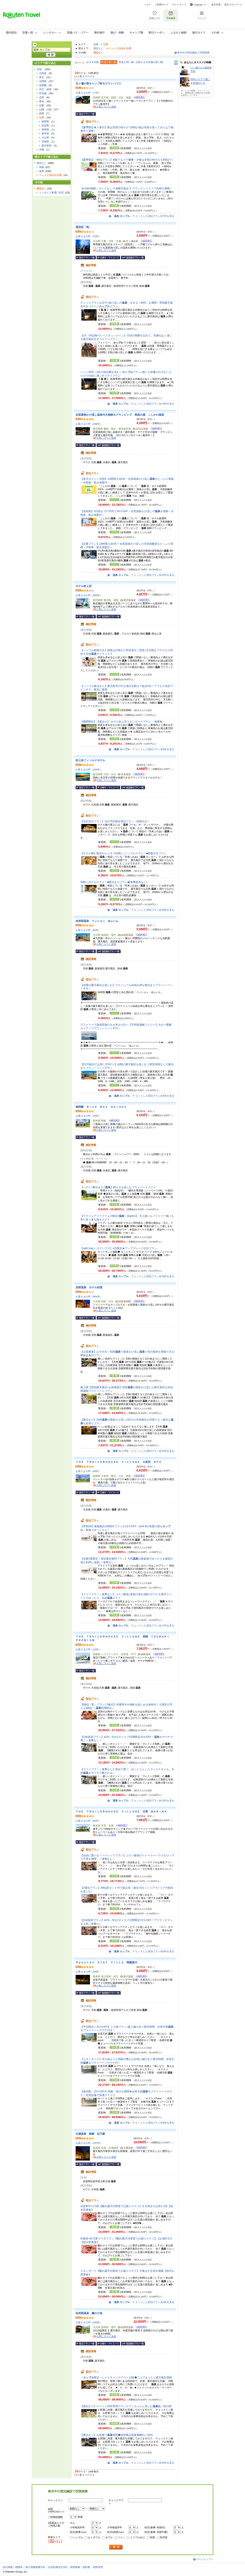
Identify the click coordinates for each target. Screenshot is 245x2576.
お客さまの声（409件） (89, 424)
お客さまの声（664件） (89, 1296)
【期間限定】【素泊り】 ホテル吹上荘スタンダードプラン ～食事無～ (122, 721)
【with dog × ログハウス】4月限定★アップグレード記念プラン (118, 1248)
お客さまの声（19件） (88, 1649)
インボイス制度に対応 (51, 192)
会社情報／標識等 (13, 2567)
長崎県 (45, 129)
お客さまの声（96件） (88, 1471)
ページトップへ (204, 2559)
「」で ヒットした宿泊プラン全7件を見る (143, 216)
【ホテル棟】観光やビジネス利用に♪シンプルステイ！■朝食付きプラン (123, 853)
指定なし (98, 48)
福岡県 (45, 121)
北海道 (43, 73)
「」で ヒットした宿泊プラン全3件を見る (143, 2302)
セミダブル (94, 2537)
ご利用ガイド (161, 4)
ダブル (109, 2537)
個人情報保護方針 (35, 2567)
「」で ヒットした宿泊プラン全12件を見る (142, 1800)
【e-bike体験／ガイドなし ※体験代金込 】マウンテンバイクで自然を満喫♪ (125, 188)
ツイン (121, 2537)
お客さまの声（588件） (89, 595)
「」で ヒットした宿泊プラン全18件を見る (142, 1276)
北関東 (43, 81)
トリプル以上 (137, 2537)
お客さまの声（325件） (89, 769)
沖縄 (41, 149)
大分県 (45, 137)
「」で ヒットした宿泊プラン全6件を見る (143, 2122)
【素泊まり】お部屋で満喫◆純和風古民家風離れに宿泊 (116, 2434)
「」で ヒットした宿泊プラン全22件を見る (142, 575)
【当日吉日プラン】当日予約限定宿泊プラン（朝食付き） (115, 821)
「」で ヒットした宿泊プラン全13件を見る (142, 403)
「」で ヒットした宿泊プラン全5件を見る (143, 749)
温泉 (41, 171)
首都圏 (43, 85)
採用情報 (75, 2567)
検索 (116, 2547)
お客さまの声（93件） (88, 1971)
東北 (41, 77)
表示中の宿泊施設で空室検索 (193, 52)
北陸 (41, 97)
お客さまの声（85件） (88, 930)
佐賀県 (45, 125)
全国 (95, 44)
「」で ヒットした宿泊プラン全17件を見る (142, 1625)
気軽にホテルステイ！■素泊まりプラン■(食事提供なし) (113, 882)
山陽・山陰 (45, 109)
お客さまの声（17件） (88, 92)
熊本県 (45, 133)
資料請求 (98, 2567)
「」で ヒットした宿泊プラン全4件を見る (143, 1095)
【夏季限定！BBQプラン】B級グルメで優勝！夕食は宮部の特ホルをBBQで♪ (126, 159)
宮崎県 (45, 141)
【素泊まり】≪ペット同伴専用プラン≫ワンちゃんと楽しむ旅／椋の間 (126, 2406)
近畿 (41, 105)
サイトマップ (179, 4)
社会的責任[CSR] (57, 2567)
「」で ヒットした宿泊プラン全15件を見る (142, 1450)
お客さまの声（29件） (88, 1115)
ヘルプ (147, 4)
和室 (152, 2537)
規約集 (86, 2567)
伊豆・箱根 (45, 89)
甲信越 (43, 93)
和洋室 (163, 2537)
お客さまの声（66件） (88, 1820)
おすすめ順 (92, 62)
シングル (78, 2537)
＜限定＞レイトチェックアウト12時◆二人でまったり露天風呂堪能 (126, 2377)
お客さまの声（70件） (88, 236)
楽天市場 (215, 4)
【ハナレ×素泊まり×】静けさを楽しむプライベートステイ (118, 1187)
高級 (41, 167)
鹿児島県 (46, 145)
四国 (41, 113)
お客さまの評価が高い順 (149, 62)
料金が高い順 (126, 62)
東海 (41, 101)
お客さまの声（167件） (89, 2143)
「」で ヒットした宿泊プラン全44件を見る (142, 2462)
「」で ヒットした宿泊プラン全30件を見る (142, 909)
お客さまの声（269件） (89, 2322)
